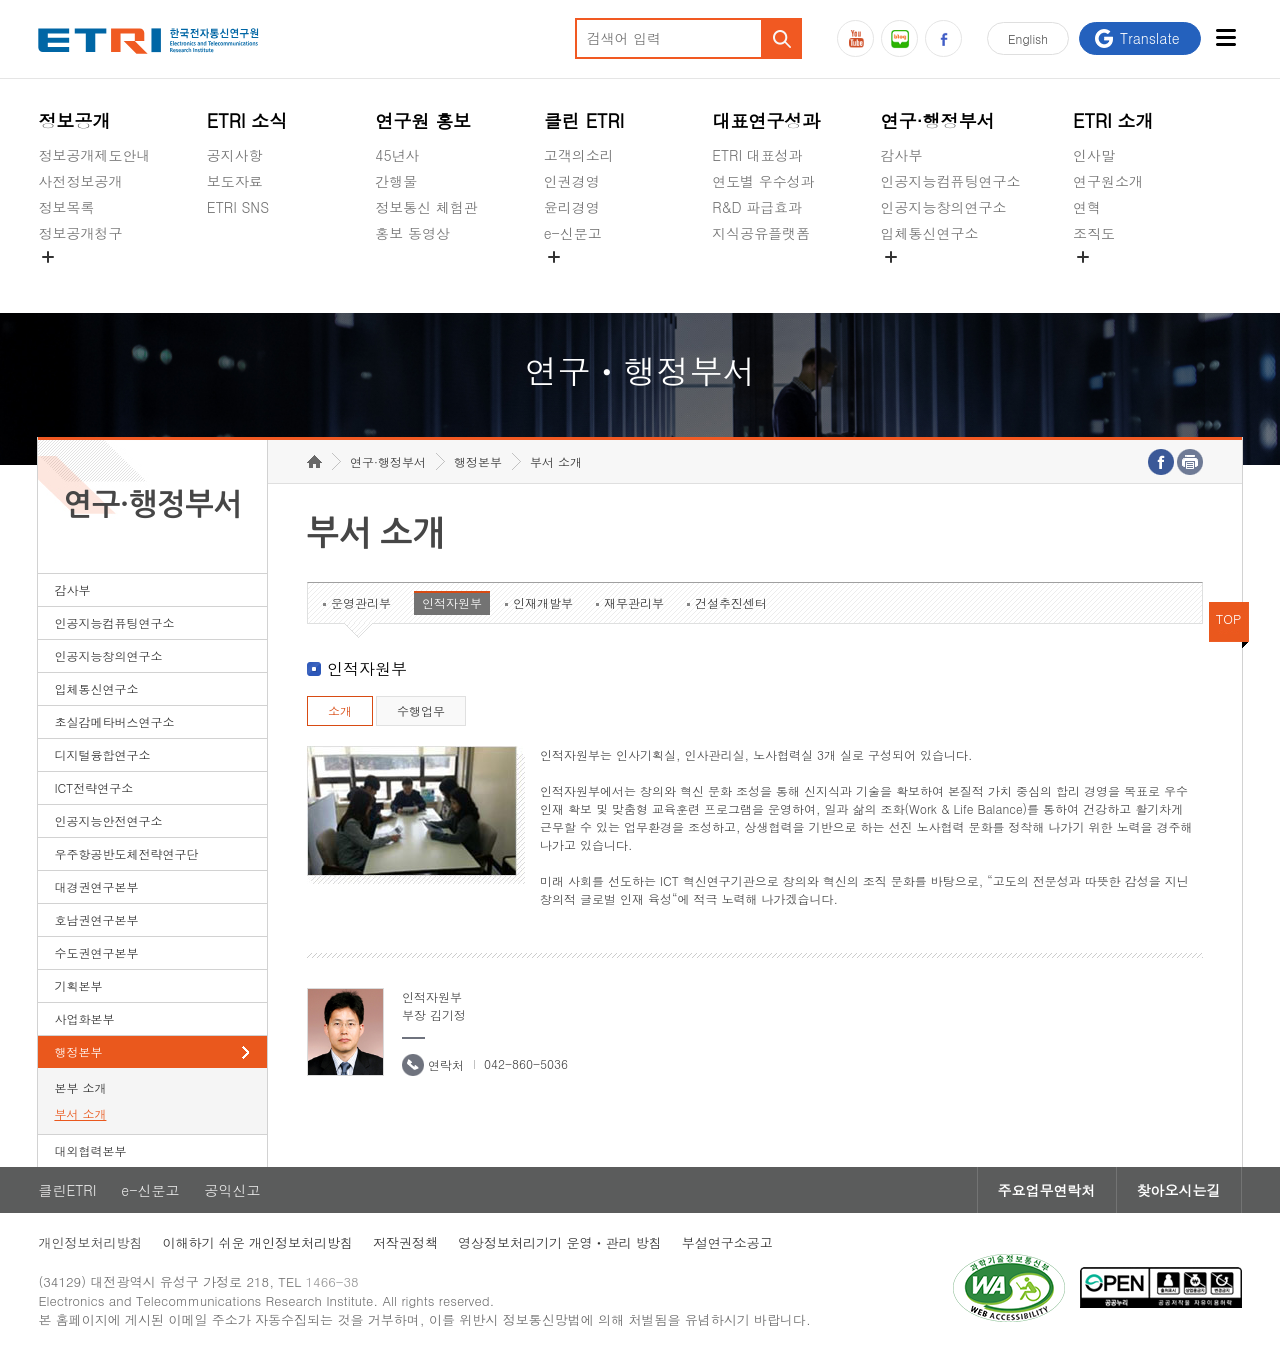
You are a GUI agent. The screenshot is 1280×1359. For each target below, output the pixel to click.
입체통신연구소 (930, 233)
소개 (340, 710)
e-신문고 (573, 233)
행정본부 (78, 1051)
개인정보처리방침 (90, 1242)
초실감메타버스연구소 (951, 280)
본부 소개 (80, 1087)
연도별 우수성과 (763, 181)
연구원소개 (1108, 181)
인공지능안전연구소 (108, 820)
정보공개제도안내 (94, 155)
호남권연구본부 (96, 919)
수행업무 (421, 710)
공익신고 (572, 280)
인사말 (1094, 155)
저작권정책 (405, 1242)
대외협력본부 (90, 1150)
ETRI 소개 (1113, 120)
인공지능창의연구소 (944, 207)
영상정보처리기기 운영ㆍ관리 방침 (560, 1242)
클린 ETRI (584, 120)
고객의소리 (579, 155)
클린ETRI (67, 1190)
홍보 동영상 (412, 233)
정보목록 (66, 207)
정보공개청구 (80, 233)
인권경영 (572, 181)
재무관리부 (634, 602)
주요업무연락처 (1047, 1190)
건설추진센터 (731, 602)
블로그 (899, 38)
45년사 (397, 155)
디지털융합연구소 (102, 754)
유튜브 (855, 38)
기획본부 (78, 985)
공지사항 (235, 155)
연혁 (1087, 207)
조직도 (1094, 233)
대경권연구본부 (96, 886)
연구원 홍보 (423, 120)
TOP (1229, 618)
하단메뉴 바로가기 (0, 0)
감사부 (902, 155)
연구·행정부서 (938, 120)
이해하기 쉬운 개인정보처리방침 (257, 1242)
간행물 (396, 181)
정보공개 (74, 120)
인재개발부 (543, 602)
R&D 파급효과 (757, 207)
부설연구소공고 (727, 1242)
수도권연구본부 (96, 952)
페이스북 (943, 38)
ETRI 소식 (247, 120)
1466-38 (332, 1281)
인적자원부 (452, 602)
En (1028, 38)
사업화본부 (84, 1018)
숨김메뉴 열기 (48, 257)
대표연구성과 (766, 120)
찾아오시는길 (1179, 1190)
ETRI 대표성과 (757, 155)
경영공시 (66, 280)
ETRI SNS (238, 207)
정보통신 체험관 (426, 207)
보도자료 (235, 181)
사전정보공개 (80, 181)
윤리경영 (572, 207)
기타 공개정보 (1117, 280)
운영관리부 (361, 602)
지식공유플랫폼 (761, 233)
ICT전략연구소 (93, 787)
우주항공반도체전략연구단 (126, 853)
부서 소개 (80, 1113)
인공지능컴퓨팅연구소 (951, 181)
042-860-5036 (526, 1063)
